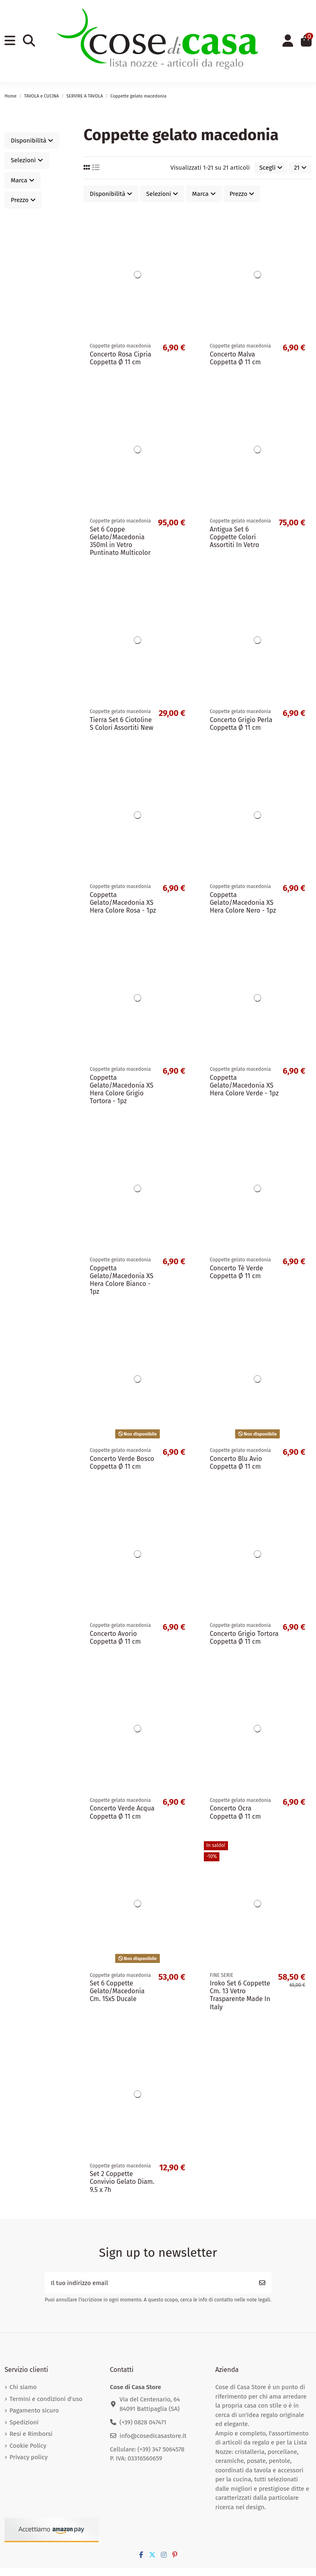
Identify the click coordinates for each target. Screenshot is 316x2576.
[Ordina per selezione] (271, 168)
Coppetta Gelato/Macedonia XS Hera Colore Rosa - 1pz (123, 902)
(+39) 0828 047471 (143, 2422)
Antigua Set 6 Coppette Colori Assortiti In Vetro (235, 537)
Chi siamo (22, 2387)
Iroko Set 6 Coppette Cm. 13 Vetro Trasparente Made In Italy (240, 1995)
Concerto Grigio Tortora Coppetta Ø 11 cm (244, 1637)
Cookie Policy (27, 2445)
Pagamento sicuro (34, 2410)
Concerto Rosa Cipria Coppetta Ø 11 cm (120, 358)
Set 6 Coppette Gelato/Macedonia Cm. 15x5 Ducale (117, 1991)
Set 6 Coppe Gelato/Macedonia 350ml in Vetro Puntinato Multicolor (120, 541)
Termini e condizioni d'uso (45, 2399)
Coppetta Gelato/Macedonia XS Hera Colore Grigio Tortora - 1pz (121, 1089)
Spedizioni (23, 2422)
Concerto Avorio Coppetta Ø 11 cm (115, 1637)
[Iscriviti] (262, 2283)
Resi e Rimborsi (30, 2433)
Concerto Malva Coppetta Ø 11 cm (235, 358)
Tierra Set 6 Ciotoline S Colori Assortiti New (121, 723)
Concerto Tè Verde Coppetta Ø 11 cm (236, 1272)
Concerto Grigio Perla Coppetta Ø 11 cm (241, 723)
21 (300, 167)
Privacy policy (28, 2457)
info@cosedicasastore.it (153, 2436)
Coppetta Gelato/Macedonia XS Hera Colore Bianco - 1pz (121, 1280)
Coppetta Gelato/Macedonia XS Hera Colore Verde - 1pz (244, 1085)
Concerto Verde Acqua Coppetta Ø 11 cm (122, 1812)
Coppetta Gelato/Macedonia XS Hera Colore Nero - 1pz (243, 902)
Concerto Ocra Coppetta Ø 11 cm (235, 1812)
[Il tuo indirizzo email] (149, 2283)
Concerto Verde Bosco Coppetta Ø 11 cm (122, 1462)
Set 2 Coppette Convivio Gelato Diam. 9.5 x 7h (122, 2181)
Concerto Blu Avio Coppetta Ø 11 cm (236, 1462)
